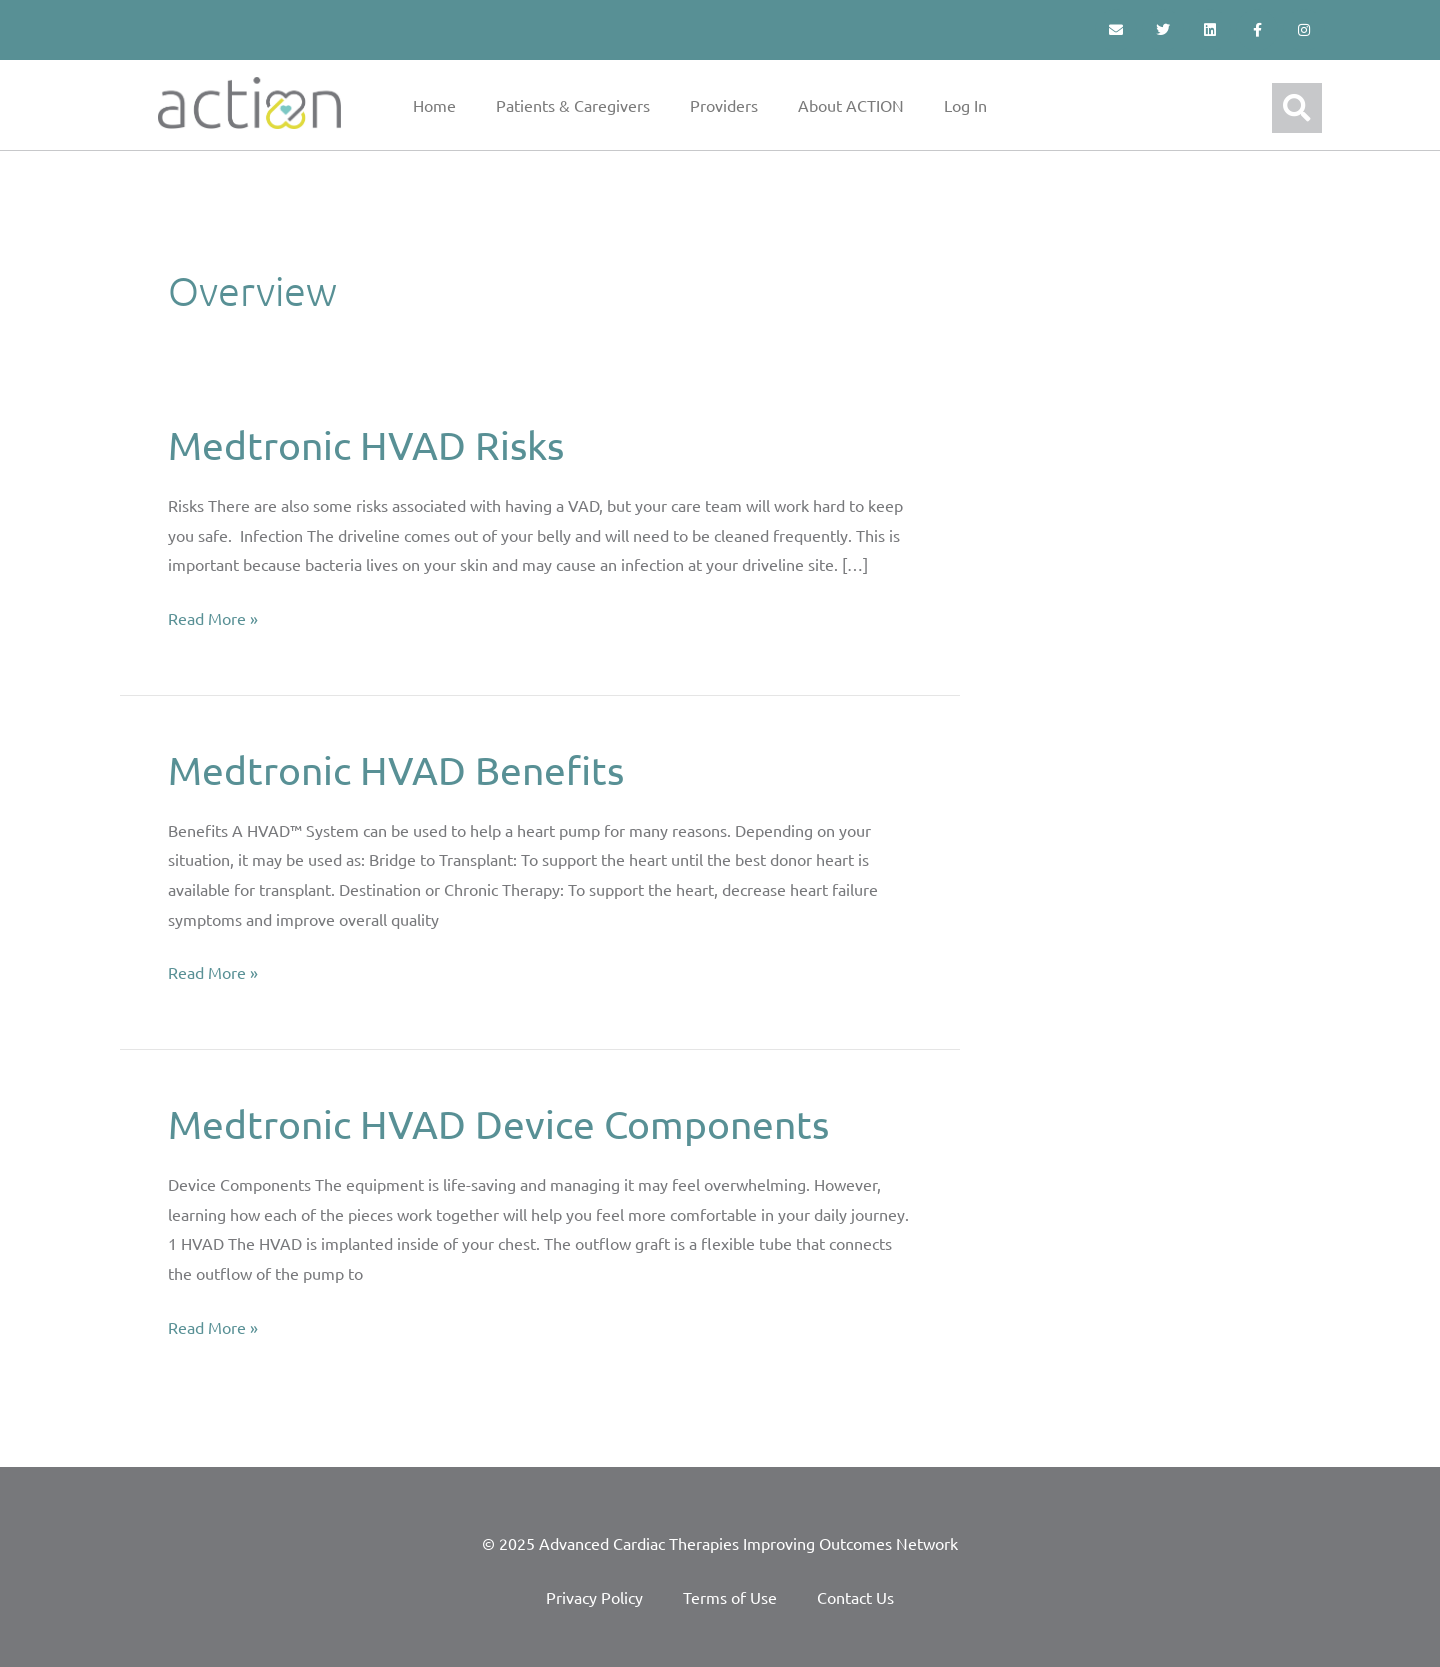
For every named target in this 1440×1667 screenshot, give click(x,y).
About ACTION (851, 105)
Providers (724, 105)
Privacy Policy (594, 1597)
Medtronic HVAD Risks (371, 444)
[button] (1297, 108)
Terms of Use (730, 1597)
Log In (965, 105)
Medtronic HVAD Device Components (506, 1123)
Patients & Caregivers (573, 105)
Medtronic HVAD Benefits (401, 769)
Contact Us (855, 1597)
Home (434, 105)
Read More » (213, 616)
